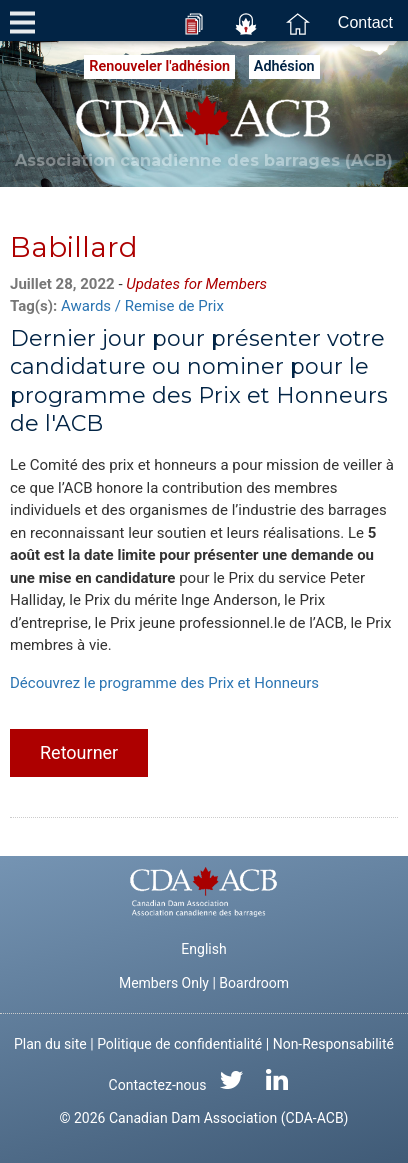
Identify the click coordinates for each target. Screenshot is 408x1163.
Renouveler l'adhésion (159, 66)
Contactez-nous (158, 1085)
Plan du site (50, 1044)
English (203, 949)
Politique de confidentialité (179, 1044)
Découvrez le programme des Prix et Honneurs (164, 683)
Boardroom (254, 983)
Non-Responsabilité (333, 1044)
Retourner (79, 752)
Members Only (164, 983)
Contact (365, 22)
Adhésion (284, 66)
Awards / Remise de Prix (142, 306)
